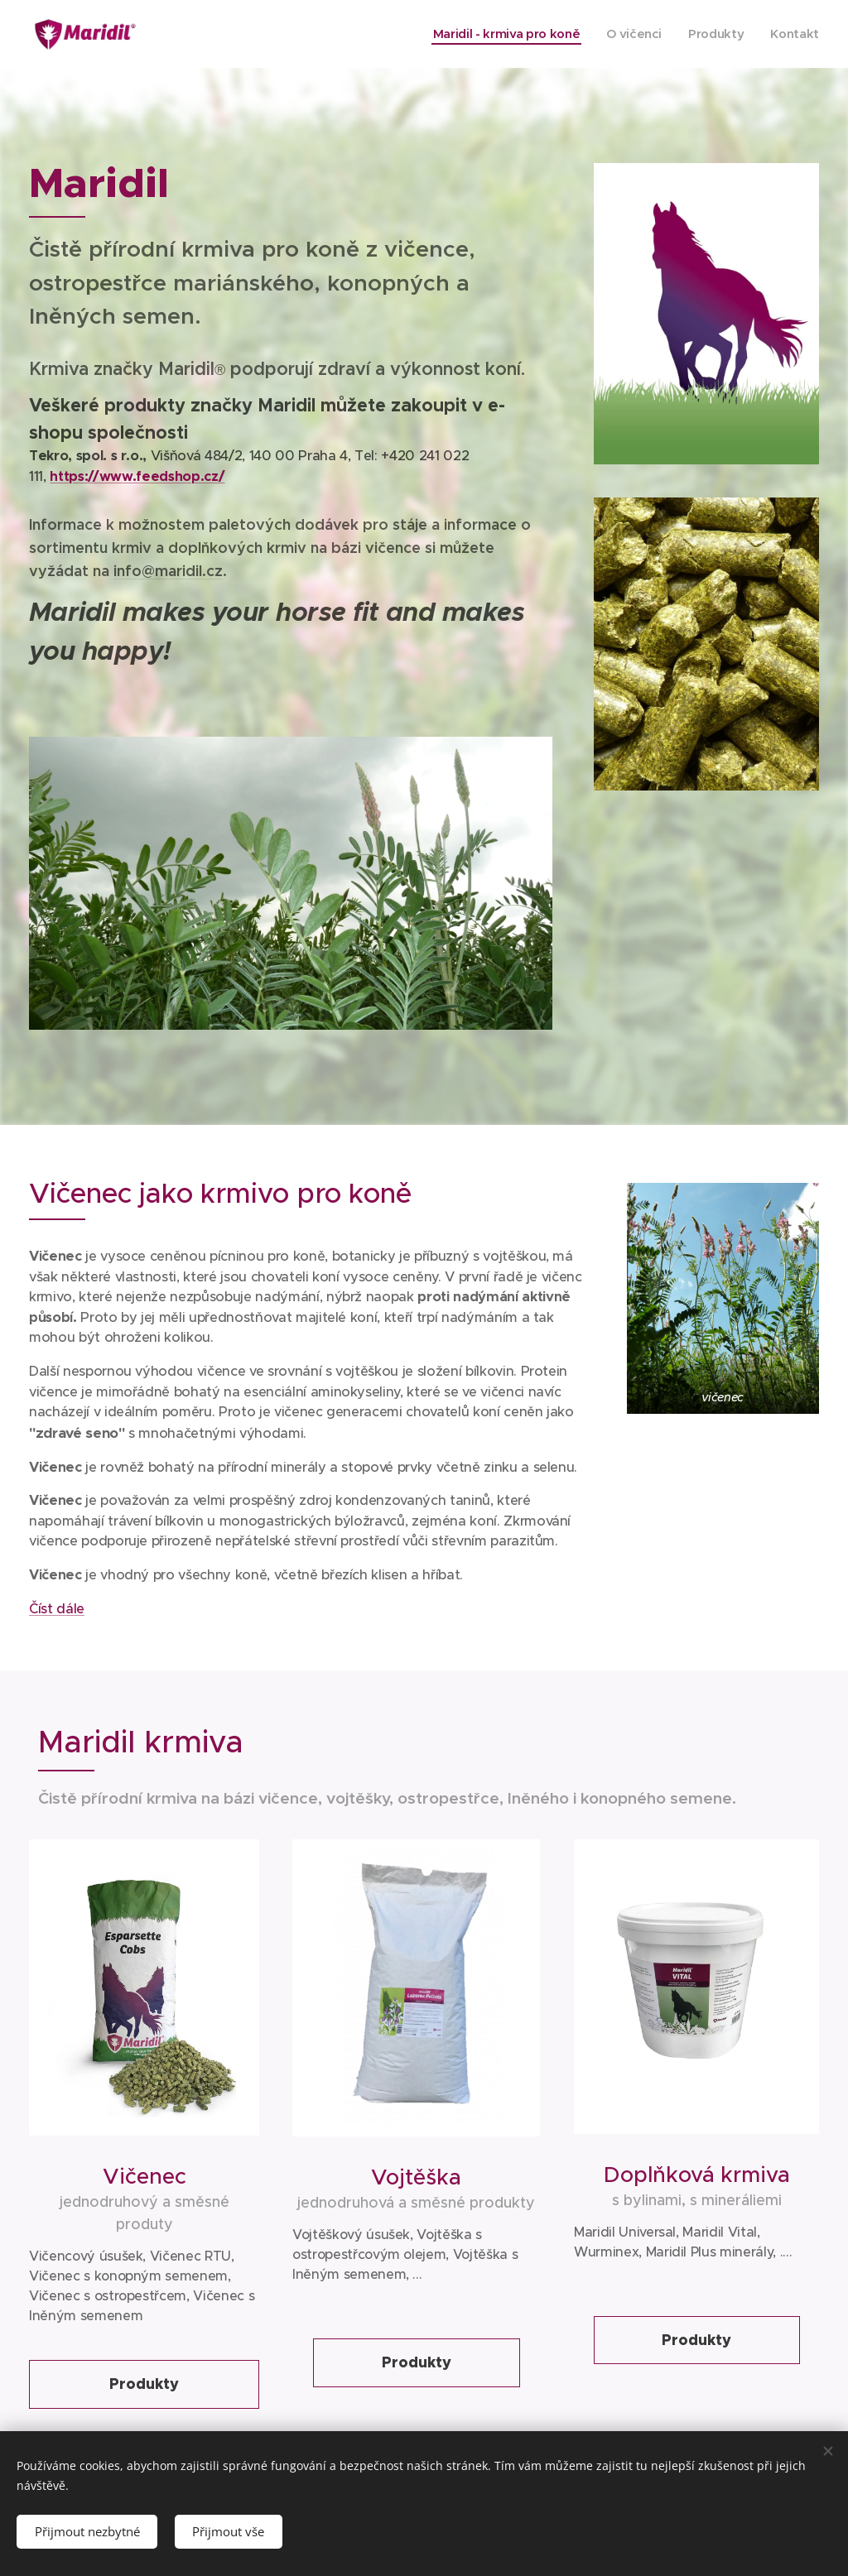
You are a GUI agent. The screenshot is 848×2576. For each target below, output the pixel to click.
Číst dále (56, 1608)
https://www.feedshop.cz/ (137, 476)
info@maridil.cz (168, 570)
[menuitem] (500, 34)
